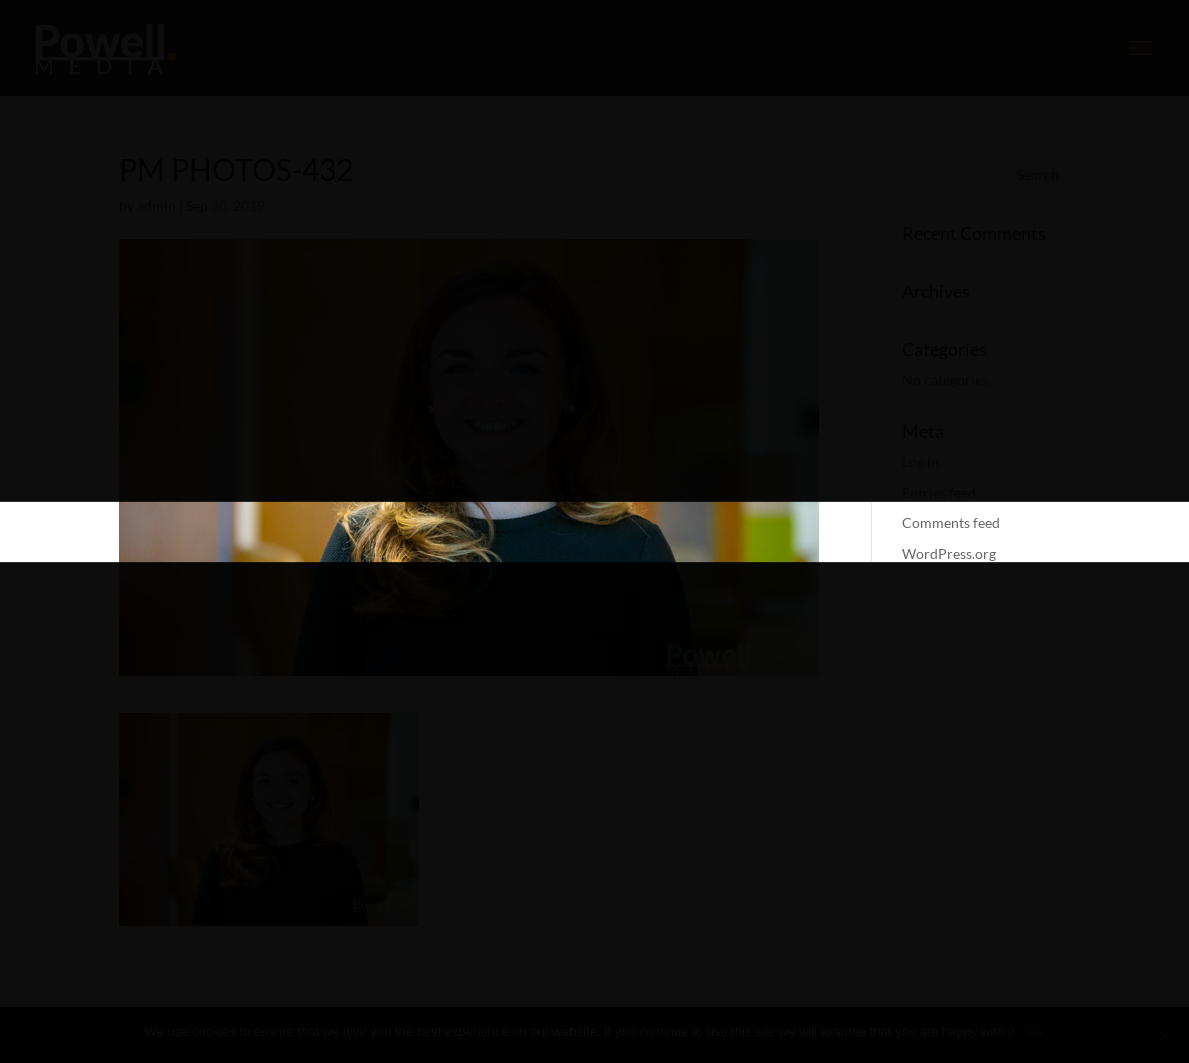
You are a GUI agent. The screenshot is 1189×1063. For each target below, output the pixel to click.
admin (156, 205)
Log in (920, 461)
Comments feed (951, 522)
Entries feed (939, 492)
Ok (1036, 1031)
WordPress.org (949, 553)
